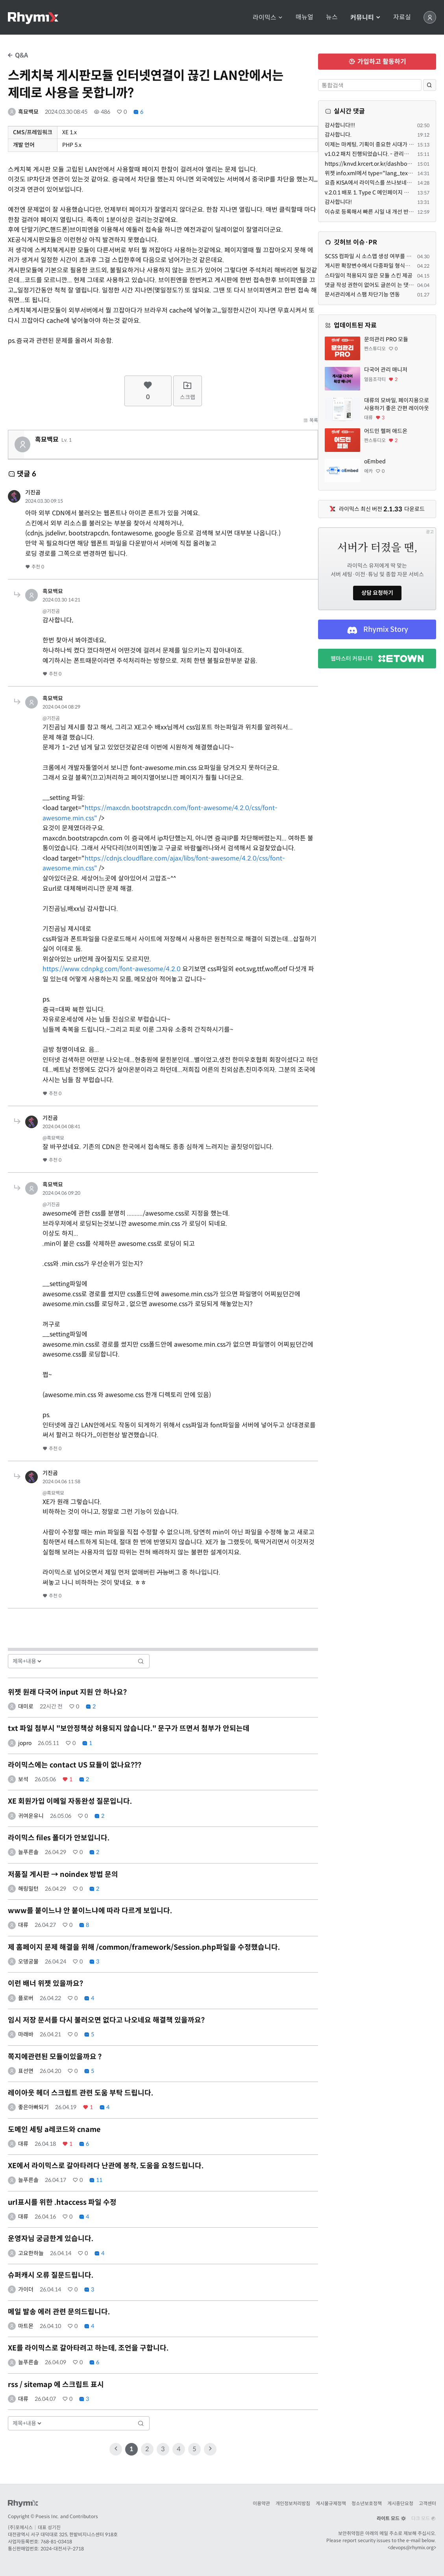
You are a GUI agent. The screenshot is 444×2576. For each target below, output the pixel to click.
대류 (23, 1924)
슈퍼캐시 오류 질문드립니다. (50, 2275)
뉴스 (332, 17)
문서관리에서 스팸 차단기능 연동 (362, 294)
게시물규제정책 (331, 2503)
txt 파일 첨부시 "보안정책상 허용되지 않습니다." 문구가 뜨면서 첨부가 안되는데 (129, 1728)
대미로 (25, 1706)
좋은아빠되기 (33, 2107)
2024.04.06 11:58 (61, 1481)
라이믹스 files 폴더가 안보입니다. (58, 1838)
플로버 (25, 1998)
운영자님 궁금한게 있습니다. (50, 2238)
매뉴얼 (304, 17)
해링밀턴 (28, 1888)
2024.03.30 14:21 (61, 600)
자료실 (402, 17)
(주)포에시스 (20, 2527)
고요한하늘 (31, 2253)
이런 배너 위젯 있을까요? (45, 1983)
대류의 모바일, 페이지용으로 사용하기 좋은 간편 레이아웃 (396, 404)
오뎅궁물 (28, 1961)
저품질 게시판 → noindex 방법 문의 (63, 1874)
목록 (310, 420)
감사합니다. (338, 134)
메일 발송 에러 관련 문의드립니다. (59, 2312)
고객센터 (427, 2503)
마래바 (25, 2034)
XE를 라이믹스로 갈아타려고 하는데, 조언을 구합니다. (88, 2348)
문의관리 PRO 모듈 (386, 339)
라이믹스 (268, 17)
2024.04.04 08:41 (61, 1126)
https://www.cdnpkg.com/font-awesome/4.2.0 (112, 969)
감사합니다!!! (340, 125)
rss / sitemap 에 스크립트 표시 (56, 2384)
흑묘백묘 (28, 111)
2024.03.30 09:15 (44, 501)
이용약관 (261, 2503)
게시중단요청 (400, 2503)
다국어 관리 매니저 (385, 369)
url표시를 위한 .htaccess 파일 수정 (62, 2202)
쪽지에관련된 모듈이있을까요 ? (55, 2056)
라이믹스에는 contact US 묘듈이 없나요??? (74, 1765)
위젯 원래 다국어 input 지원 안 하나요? (67, 1692)
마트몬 (25, 2326)
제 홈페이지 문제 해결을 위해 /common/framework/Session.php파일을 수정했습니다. (144, 1947)
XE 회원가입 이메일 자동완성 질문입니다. (70, 1801)
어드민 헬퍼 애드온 (385, 431)
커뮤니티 (365, 17)
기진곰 (33, 492)
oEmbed (375, 461)
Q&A (18, 55)
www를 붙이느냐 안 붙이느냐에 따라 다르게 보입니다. (90, 1910)
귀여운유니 (31, 1815)
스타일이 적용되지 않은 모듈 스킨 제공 (369, 275)
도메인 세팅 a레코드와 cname (54, 2129)
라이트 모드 (391, 2518)
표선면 (25, 2070)
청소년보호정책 (367, 2503)
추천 (34, 567)
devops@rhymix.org (412, 2547)
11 (95, 2180)
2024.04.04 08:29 (61, 707)
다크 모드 (423, 2518)
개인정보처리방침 (293, 2503)
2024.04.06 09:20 (61, 1193)
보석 (23, 1779)
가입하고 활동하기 (377, 61)
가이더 (25, 2289)
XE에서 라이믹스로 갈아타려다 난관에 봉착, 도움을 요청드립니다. (106, 2165)
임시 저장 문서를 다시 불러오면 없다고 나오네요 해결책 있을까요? (106, 2020)
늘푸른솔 (28, 1852)
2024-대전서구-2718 (62, 2549)
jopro (24, 1743)
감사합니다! (338, 201)
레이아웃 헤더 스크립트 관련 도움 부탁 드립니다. (80, 2093)
